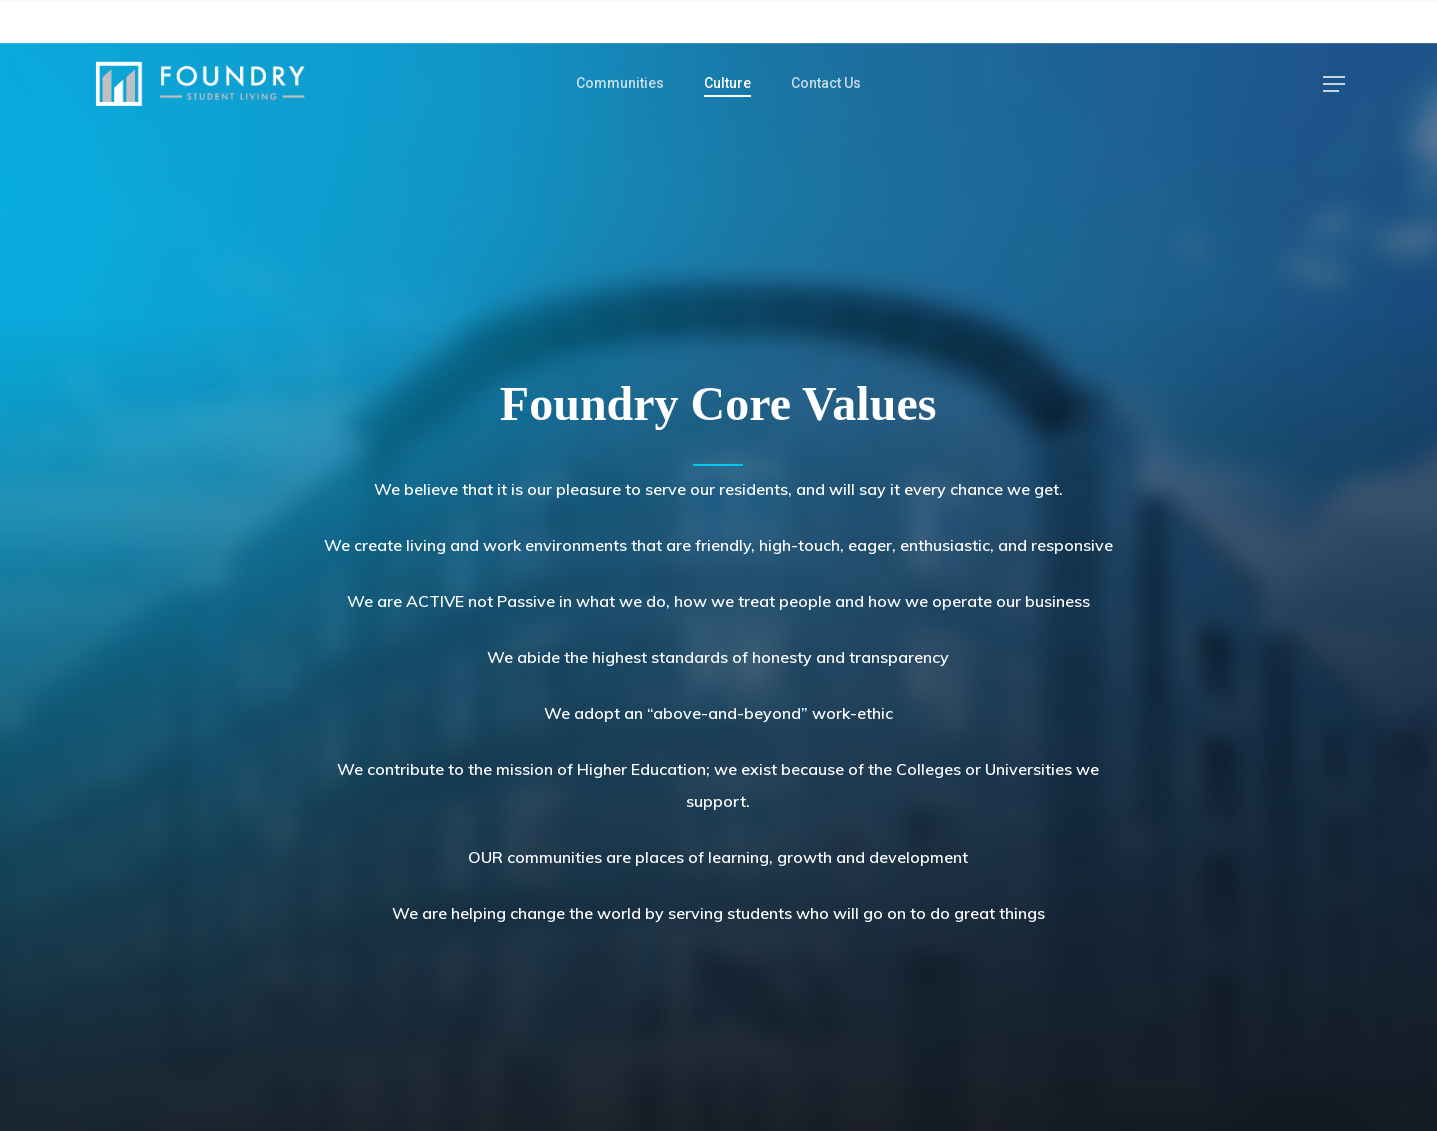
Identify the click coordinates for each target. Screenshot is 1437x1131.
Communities (620, 83)
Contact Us (826, 83)
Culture (727, 83)
